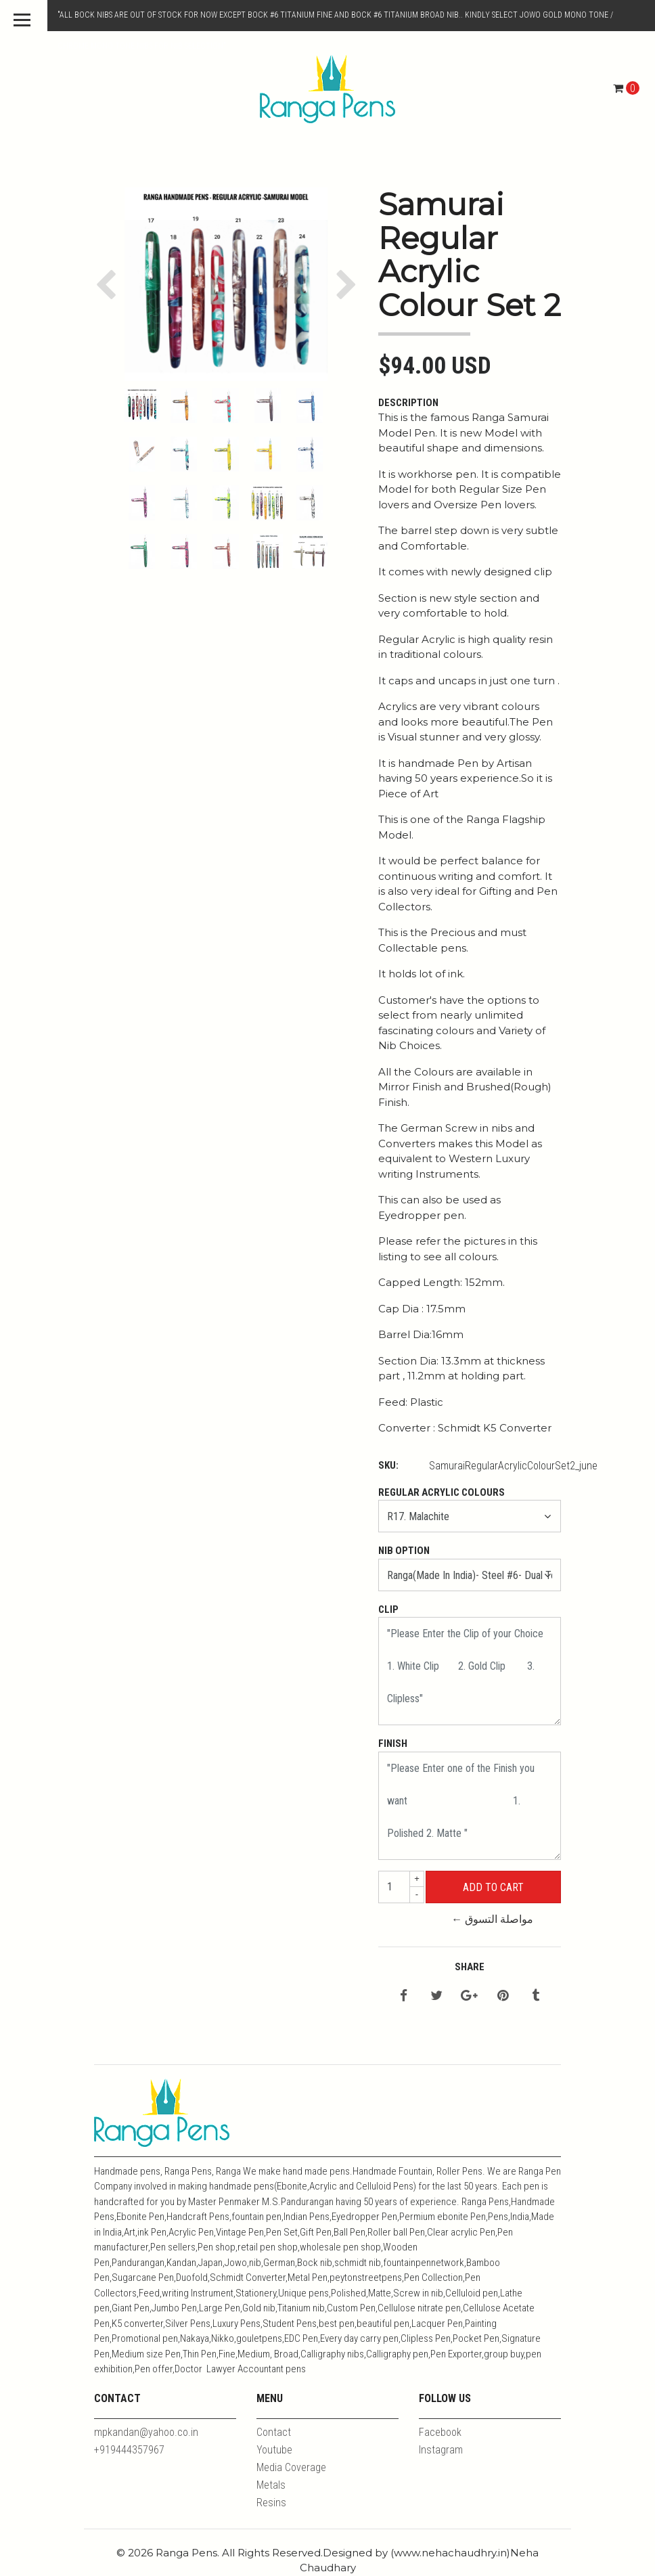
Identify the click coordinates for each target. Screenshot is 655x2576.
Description (408, 403)
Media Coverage (291, 2467)
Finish (392, 1743)
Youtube (274, 2449)
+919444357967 (129, 2449)
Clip (388, 1609)
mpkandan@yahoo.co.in (146, 2432)
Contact (273, 2432)
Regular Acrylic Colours (441, 1492)
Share (469, 1967)
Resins (271, 2502)
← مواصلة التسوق (492, 1919)
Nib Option (404, 1551)
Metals (271, 2485)
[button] (109, 284)
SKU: (388, 1465)
